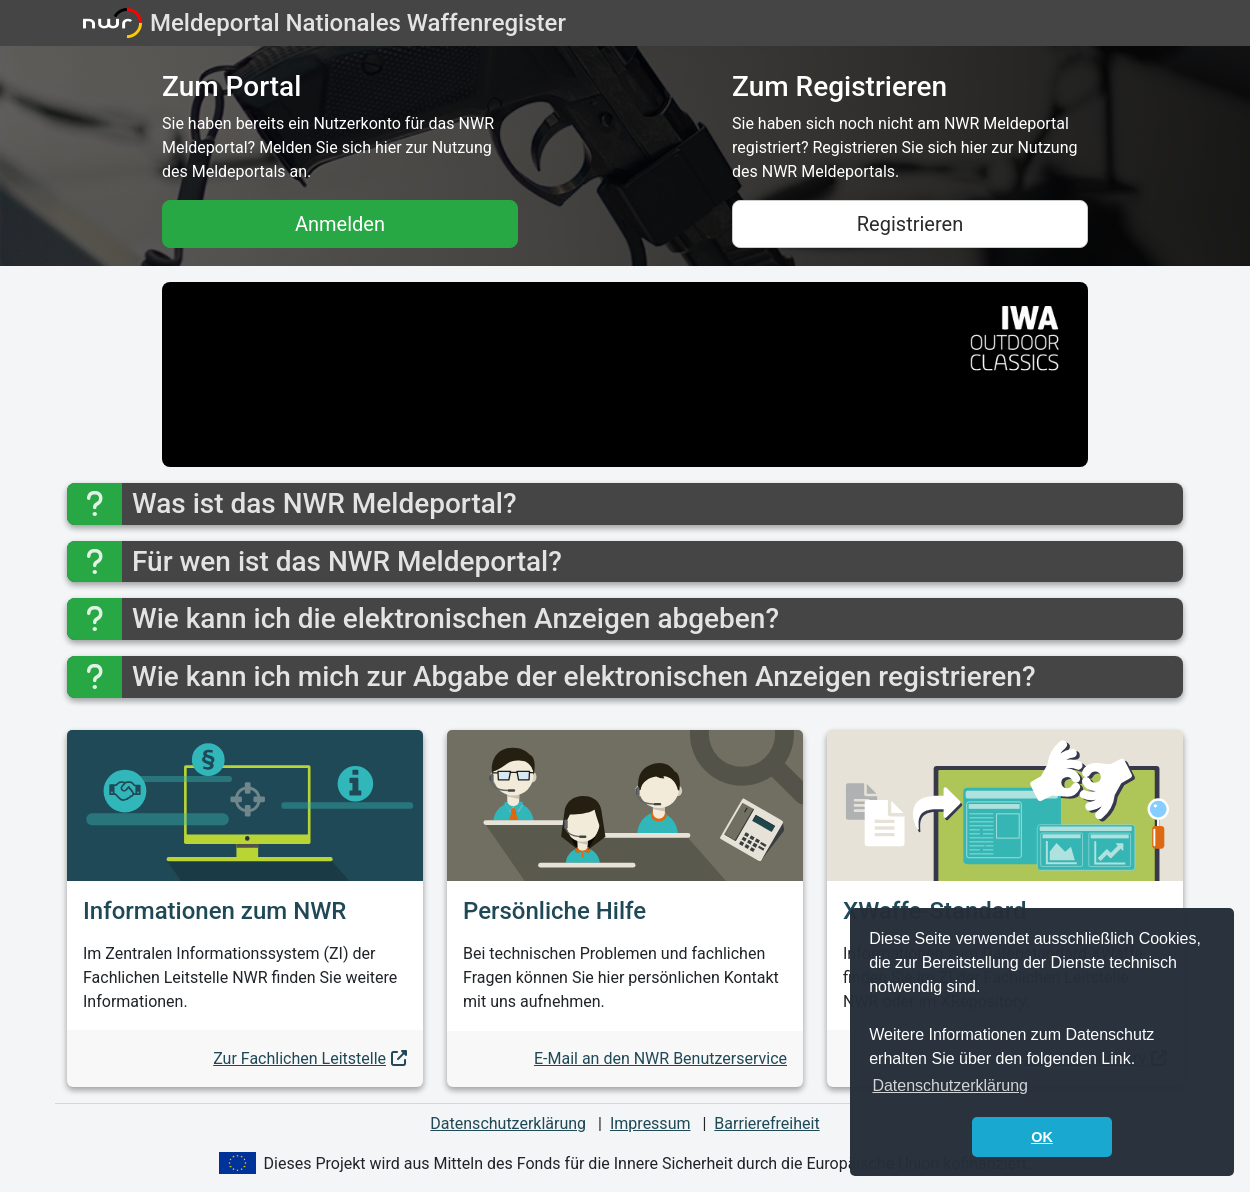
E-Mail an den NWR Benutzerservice (660, 1058)
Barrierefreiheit (766, 1123)
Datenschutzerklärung (508, 1123)
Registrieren (910, 224)
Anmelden (340, 224)
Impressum (650, 1123)
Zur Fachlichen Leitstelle (299, 1058)
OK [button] (1042, 1137)
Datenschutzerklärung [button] (950, 1085)
